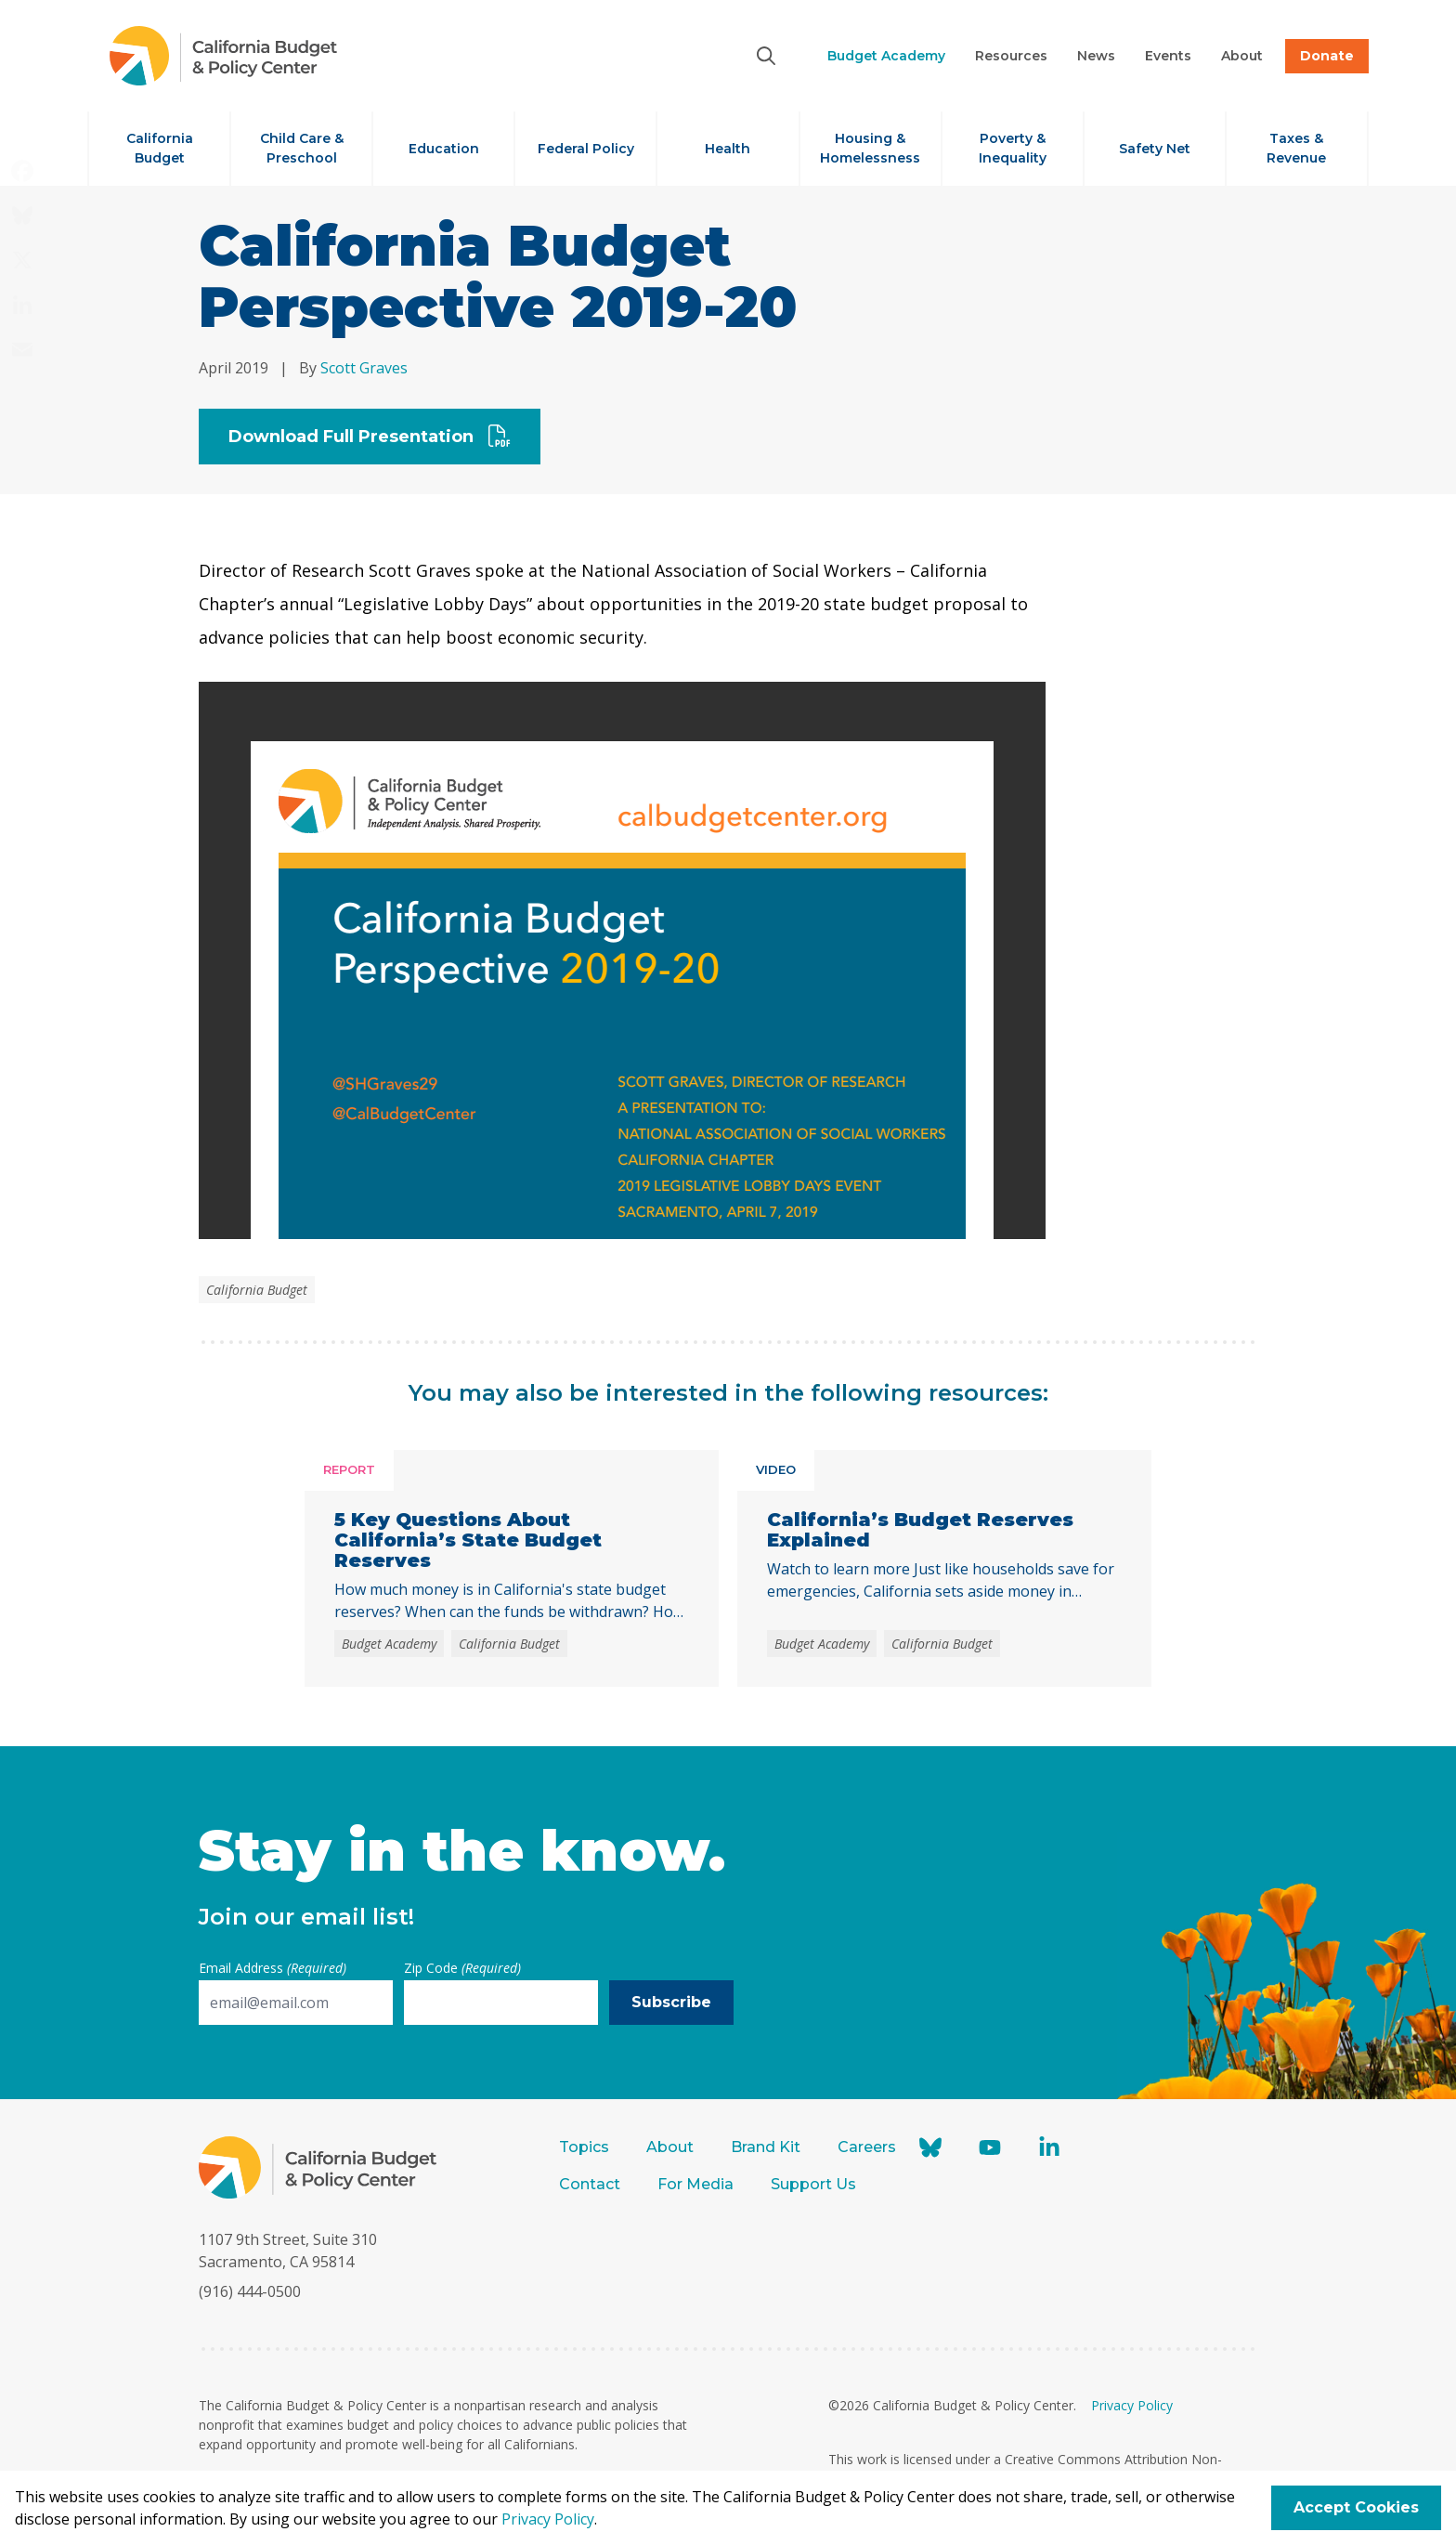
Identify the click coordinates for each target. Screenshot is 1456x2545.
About (670, 2147)
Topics (584, 2147)
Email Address (272, 1968)
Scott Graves (364, 368)
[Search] (766, 55)
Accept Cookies (1356, 2507)
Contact (589, 2184)
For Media (695, 2184)
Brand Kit (765, 2147)
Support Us (815, 2184)
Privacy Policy (1132, 2405)
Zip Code (462, 1968)
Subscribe (671, 2002)
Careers (867, 2147)
